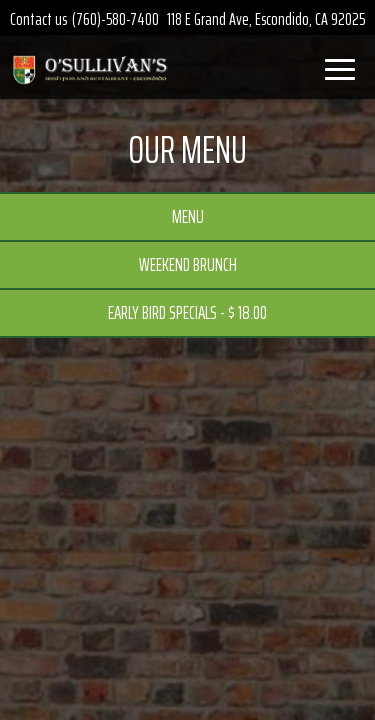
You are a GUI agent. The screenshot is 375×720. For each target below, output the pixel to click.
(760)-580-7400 (115, 19)
